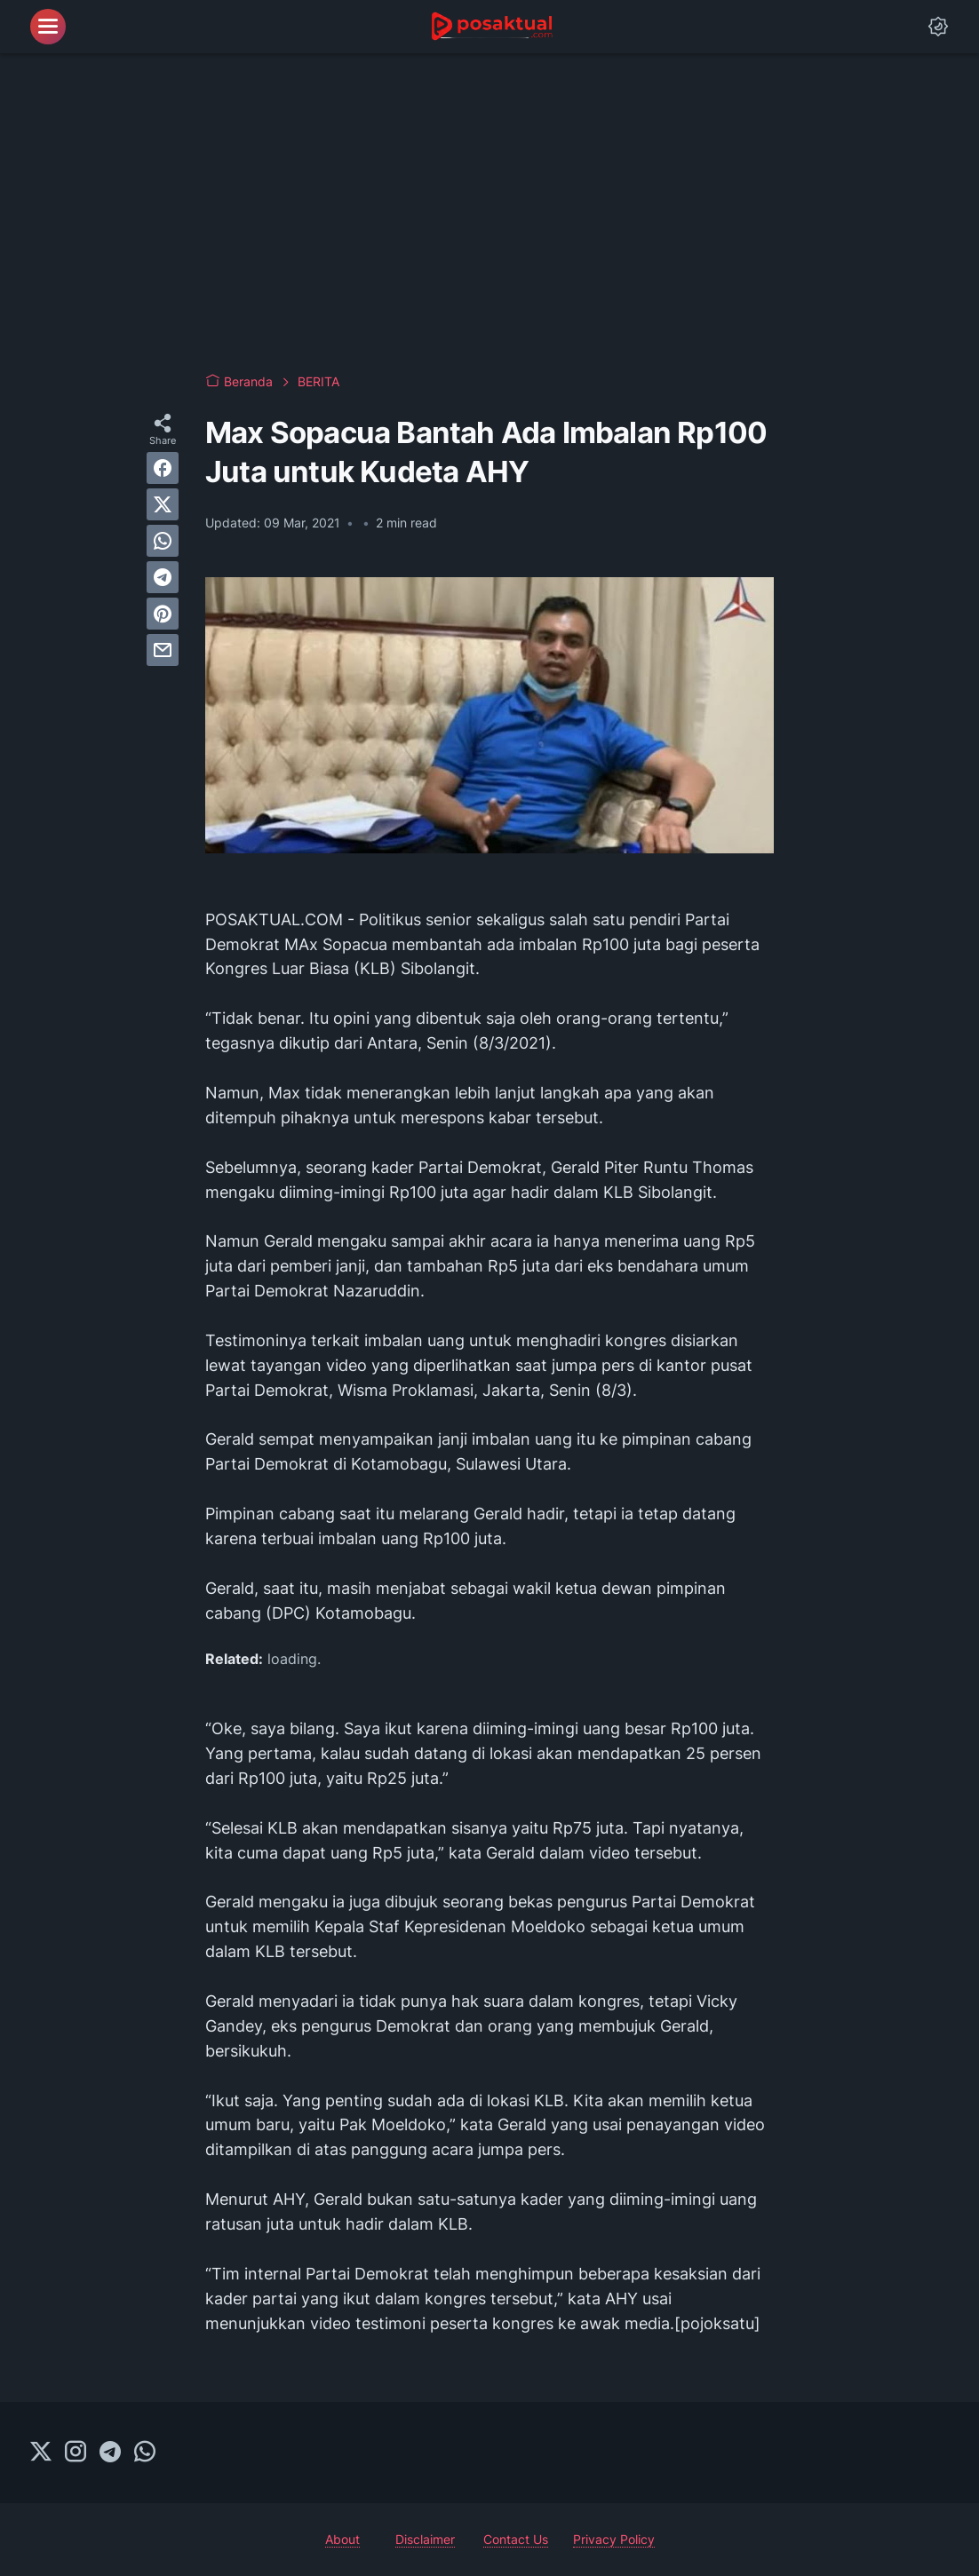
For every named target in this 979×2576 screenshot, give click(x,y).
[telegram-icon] (110, 2452)
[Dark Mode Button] (938, 26)
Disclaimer (425, 2539)
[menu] (48, 26)
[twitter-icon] (41, 2452)
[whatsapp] (163, 541)
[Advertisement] (489, 213)
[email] (163, 650)
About (342, 2539)
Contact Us (515, 2539)
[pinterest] (163, 614)
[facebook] (163, 468)
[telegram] (163, 577)
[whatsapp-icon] (144, 2452)
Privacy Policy (614, 2539)
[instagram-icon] (75, 2452)
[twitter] (163, 504)
